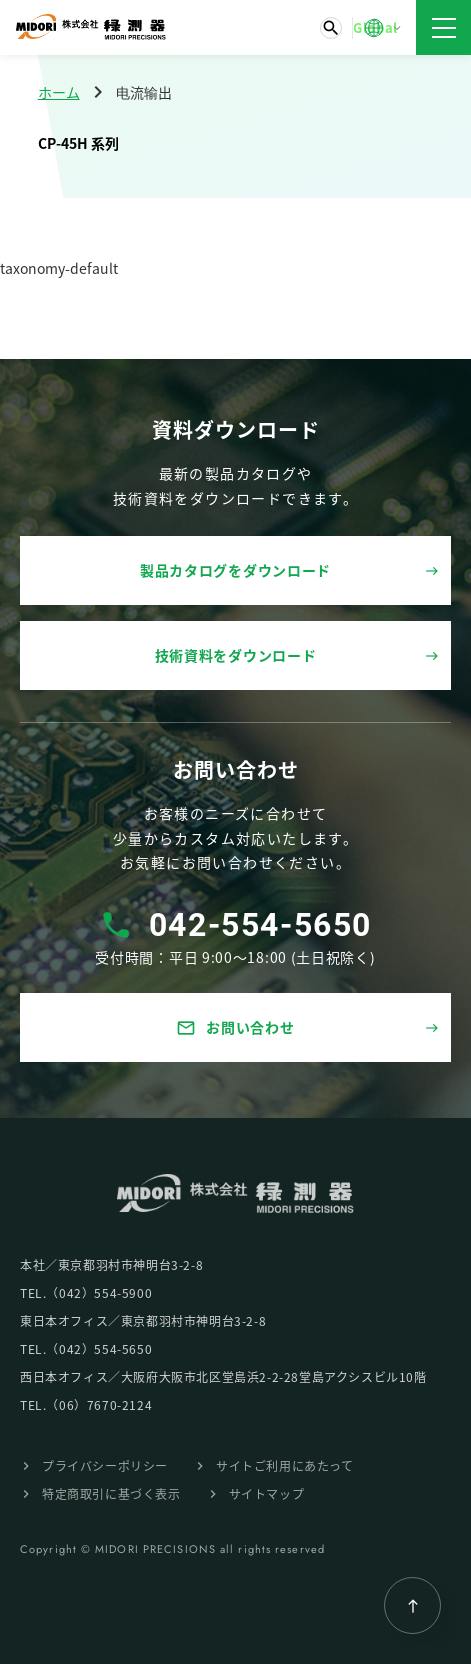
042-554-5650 (260, 925)
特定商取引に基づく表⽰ (111, 1493)
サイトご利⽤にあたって (285, 1465)
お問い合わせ (235, 1027)
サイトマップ (267, 1493)
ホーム (59, 92)
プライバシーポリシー (105, 1465)
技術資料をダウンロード (236, 655)
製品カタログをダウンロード (235, 570)
